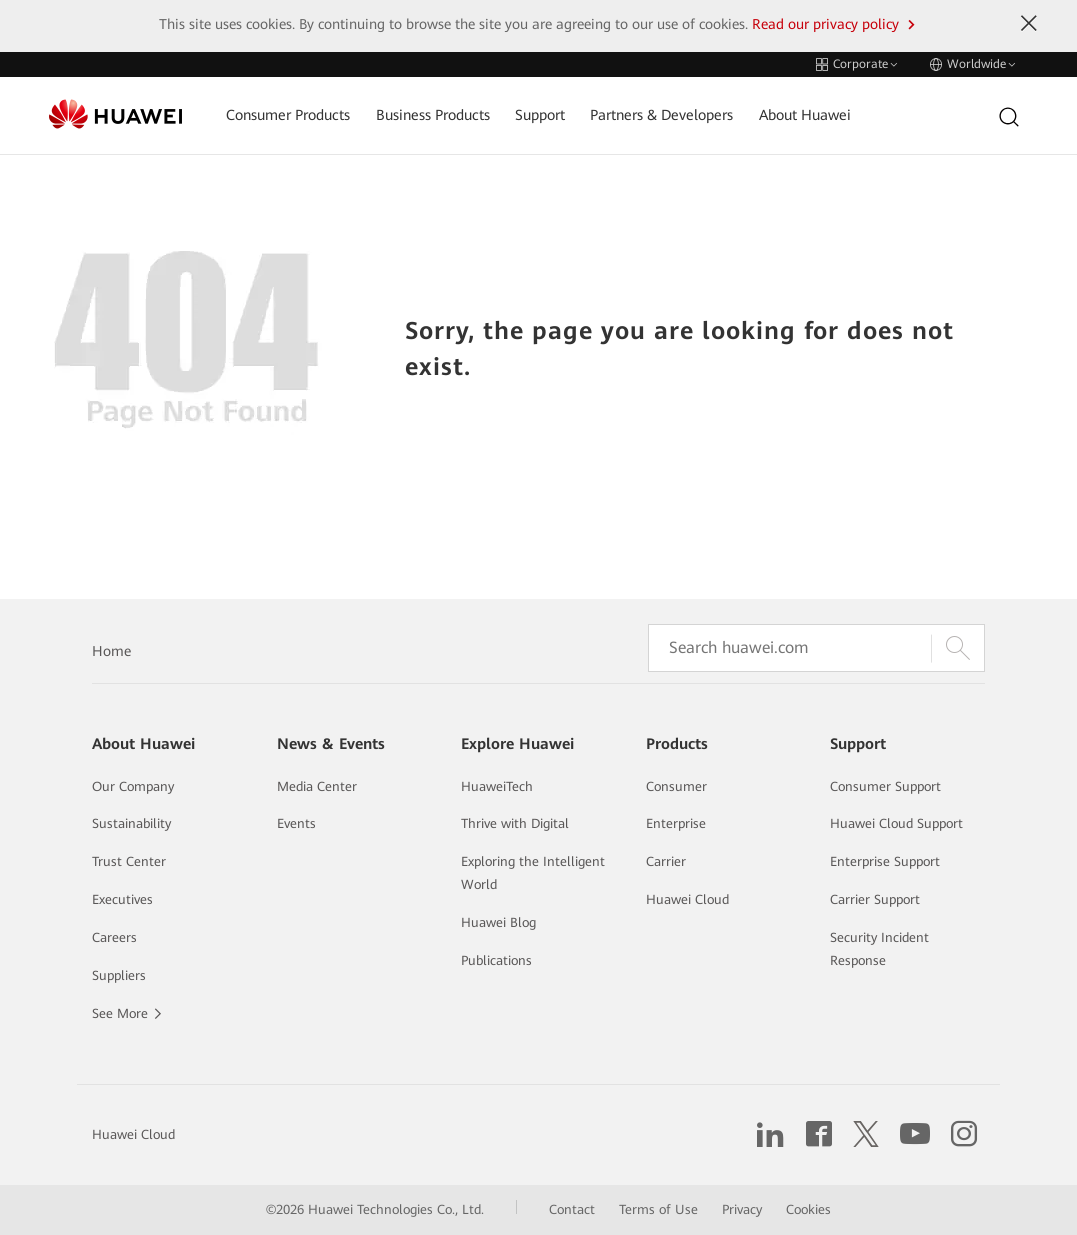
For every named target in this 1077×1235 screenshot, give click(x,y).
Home (111, 651)
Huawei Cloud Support (896, 823)
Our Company (133, 786)
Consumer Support (885, 786)
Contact (572, 1209)
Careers (114, 937)
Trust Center (129, 861)
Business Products (433, 115)
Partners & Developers (661, 115)
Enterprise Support (885, 861)
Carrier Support (875, 899)
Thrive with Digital (515, 823)
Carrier (666, 861)
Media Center (317, 786)
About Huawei (805, 115)
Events (296, 823)
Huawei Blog (498, 922)
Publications (496, 960)
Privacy (742, 1209)
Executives (122, 899)
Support (540, 115)
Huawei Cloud (687, 899)
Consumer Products (288, 115)
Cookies (808, 1209)
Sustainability (131, 823)
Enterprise (676, 823)
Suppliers (119, 975)
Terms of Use (658, 1209)
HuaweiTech (497, 786)
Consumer (676, 786)
